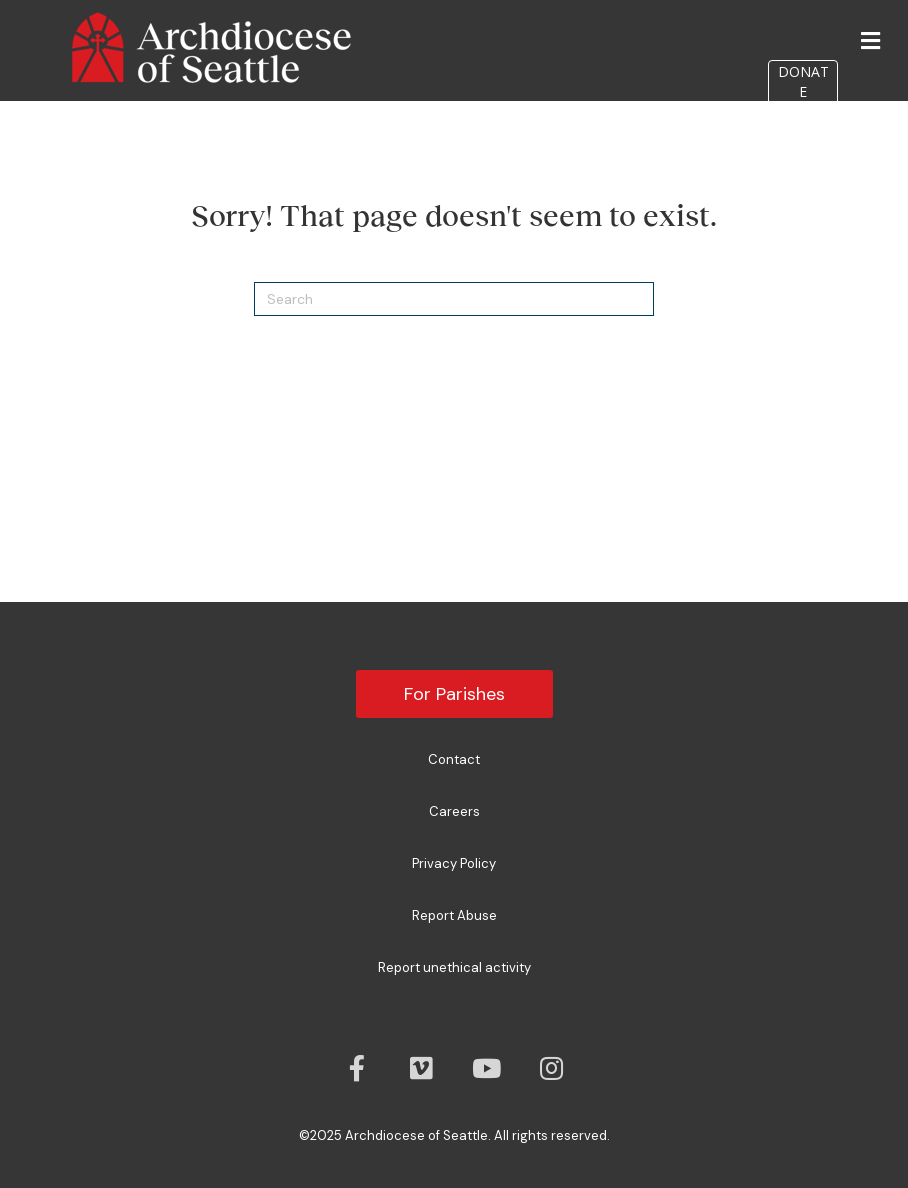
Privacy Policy (454, 863)
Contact (454, 759)
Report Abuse (454, 915)
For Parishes (454, 694)
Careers (454, 811)
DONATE (803, 81)
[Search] (454, 299)
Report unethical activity (454, 967)
